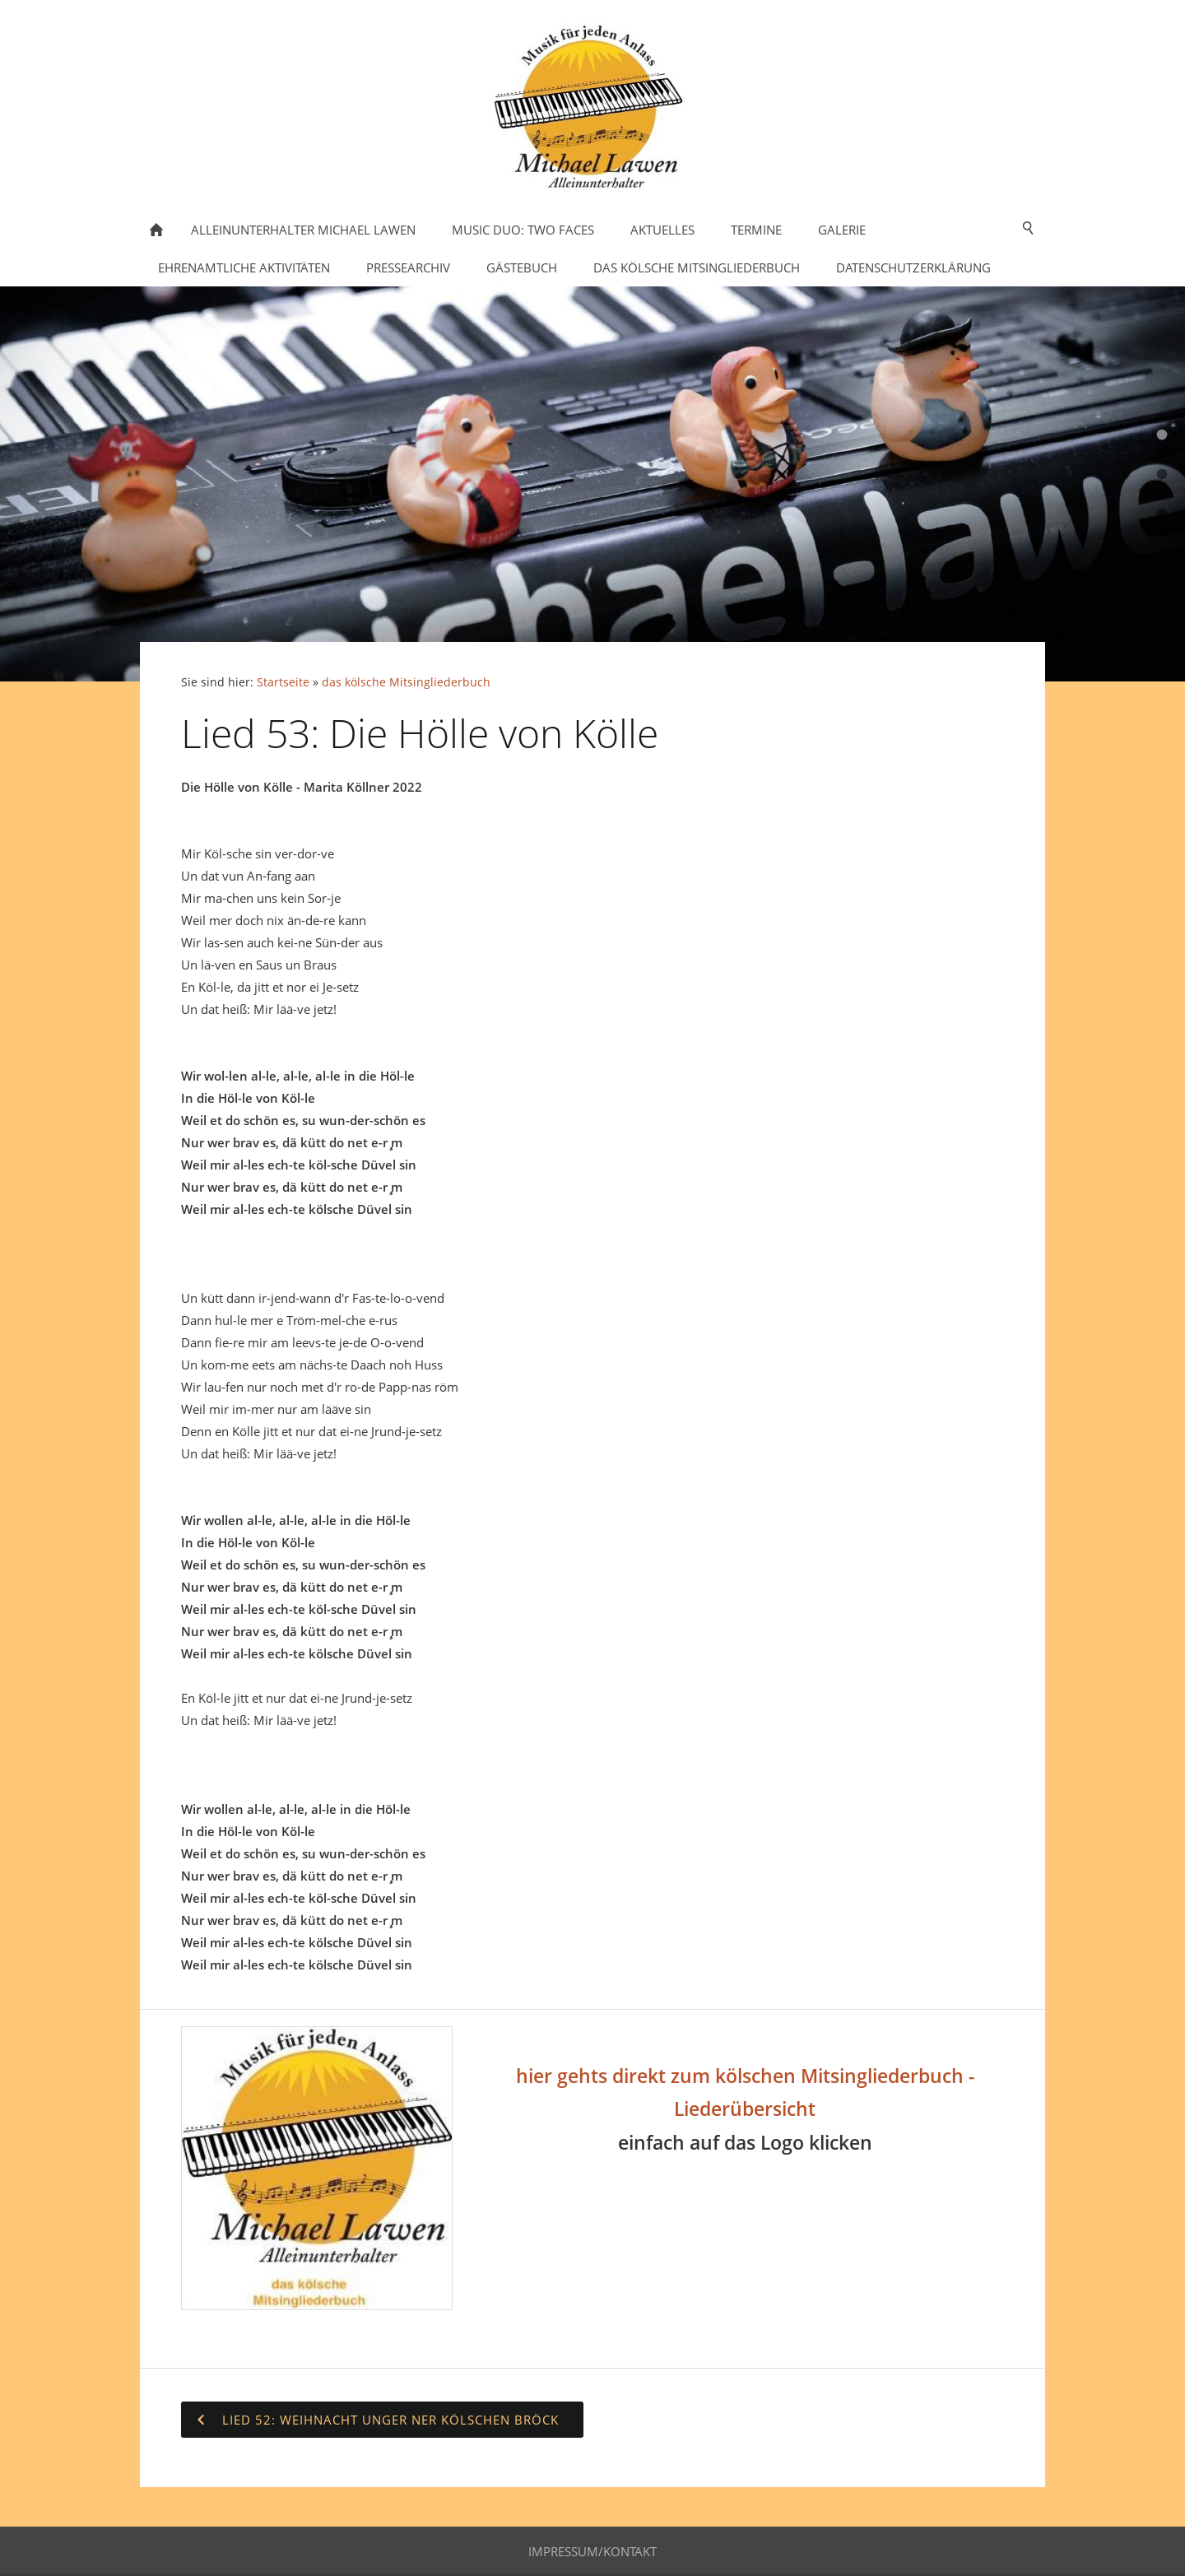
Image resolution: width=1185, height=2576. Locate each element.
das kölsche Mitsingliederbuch (406, 682)
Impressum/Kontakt (592, 2551)
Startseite (283, 682)
